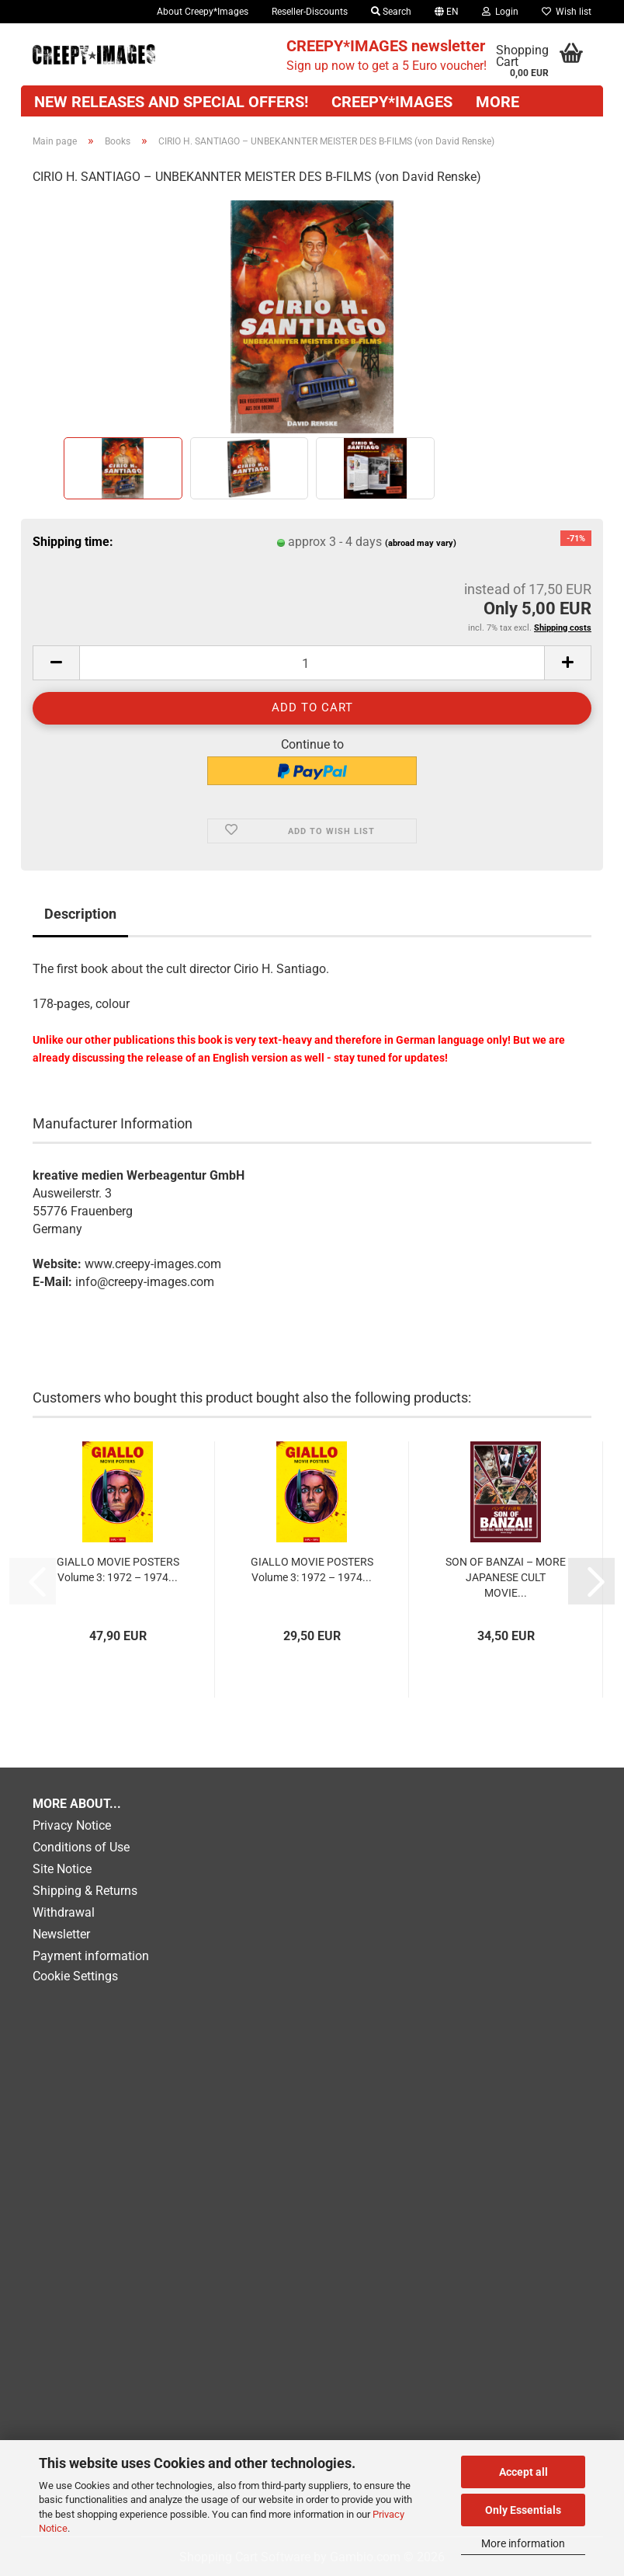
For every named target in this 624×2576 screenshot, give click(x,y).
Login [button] (500, 11)
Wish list (566, 11)
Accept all (523, 2472)
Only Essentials (523, 2510)
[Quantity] (312, 662)
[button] (446, 11)
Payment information (91, 1956)
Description (80, 914)
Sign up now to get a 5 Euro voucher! (386, 55)
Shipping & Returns (85, 1890)
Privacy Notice (72, 1825)
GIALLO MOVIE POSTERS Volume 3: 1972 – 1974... (118, 1569)
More (497, 101)
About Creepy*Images (202, 11)
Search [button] (391, 11)
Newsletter (61, 1934)
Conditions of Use (81, 1847)
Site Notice (62, 1869)
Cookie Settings (75, 1976)
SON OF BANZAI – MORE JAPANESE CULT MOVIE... (505, 1577)
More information (523, 2543)
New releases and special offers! (171, 101)
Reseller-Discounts (310, 11)
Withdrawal (64, 1912)
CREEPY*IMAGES (391, 101)
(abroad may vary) (420, 543)
